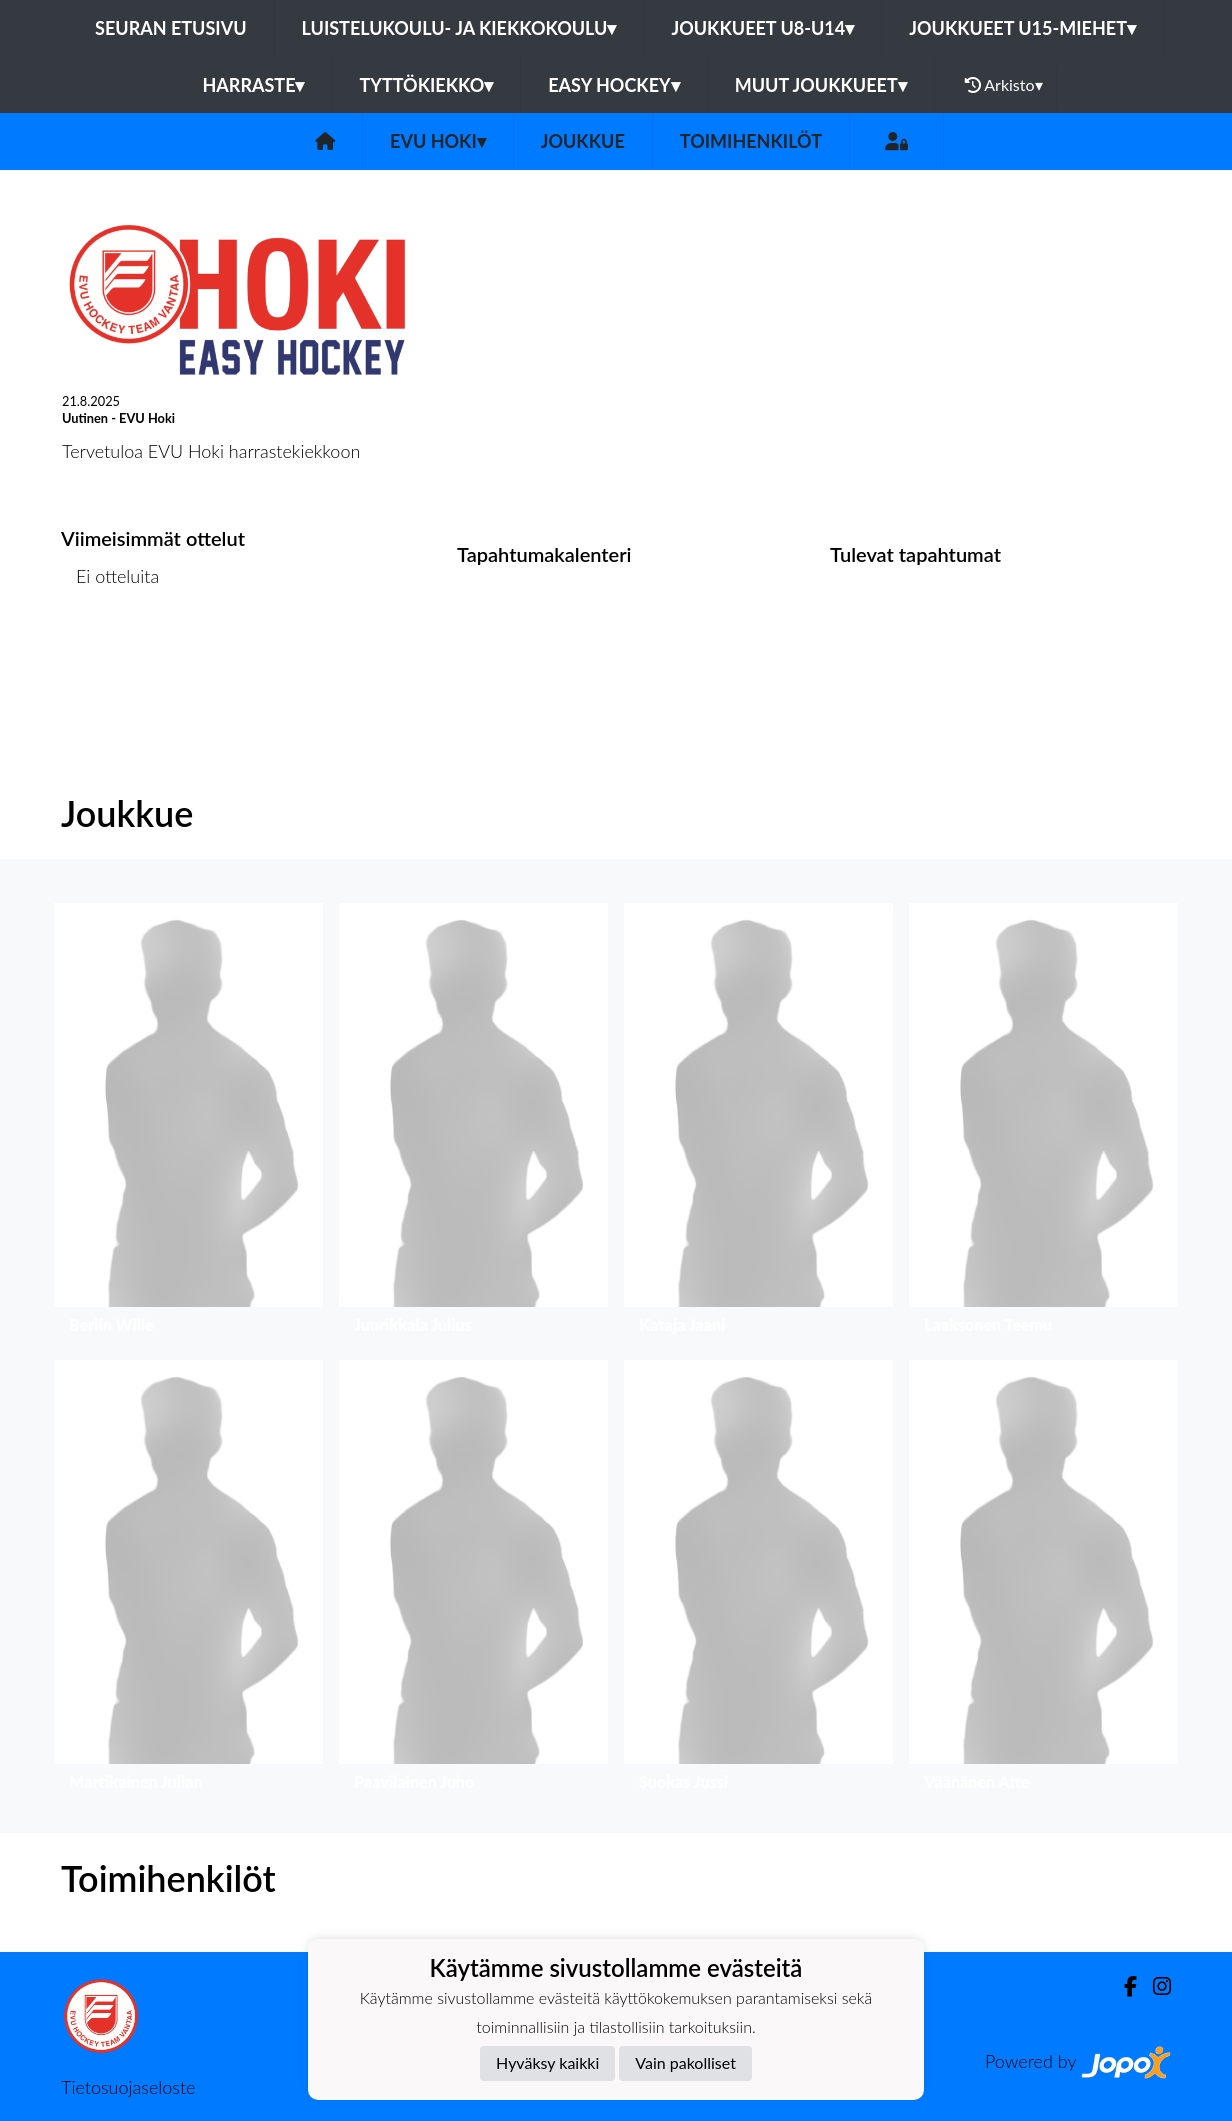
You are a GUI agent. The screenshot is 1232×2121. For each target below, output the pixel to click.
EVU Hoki (438, 141)
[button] (188, 1123)
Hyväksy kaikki (547, 2062)
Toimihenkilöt (751, 141)
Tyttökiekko (426, 85)
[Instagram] (1154, 1986)
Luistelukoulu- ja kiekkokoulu (459, 28)
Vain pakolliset (685, 2062)
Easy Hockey (613, 85)
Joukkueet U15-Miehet (1022, 28)
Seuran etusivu (171, 28)
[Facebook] (1122, 1986)
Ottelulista (110, 652)
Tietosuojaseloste (128, 2087)
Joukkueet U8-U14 (762, 28)
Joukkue (583, 141)
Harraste (253, 85)
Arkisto (1004, 85)
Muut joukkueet (821, 85)
